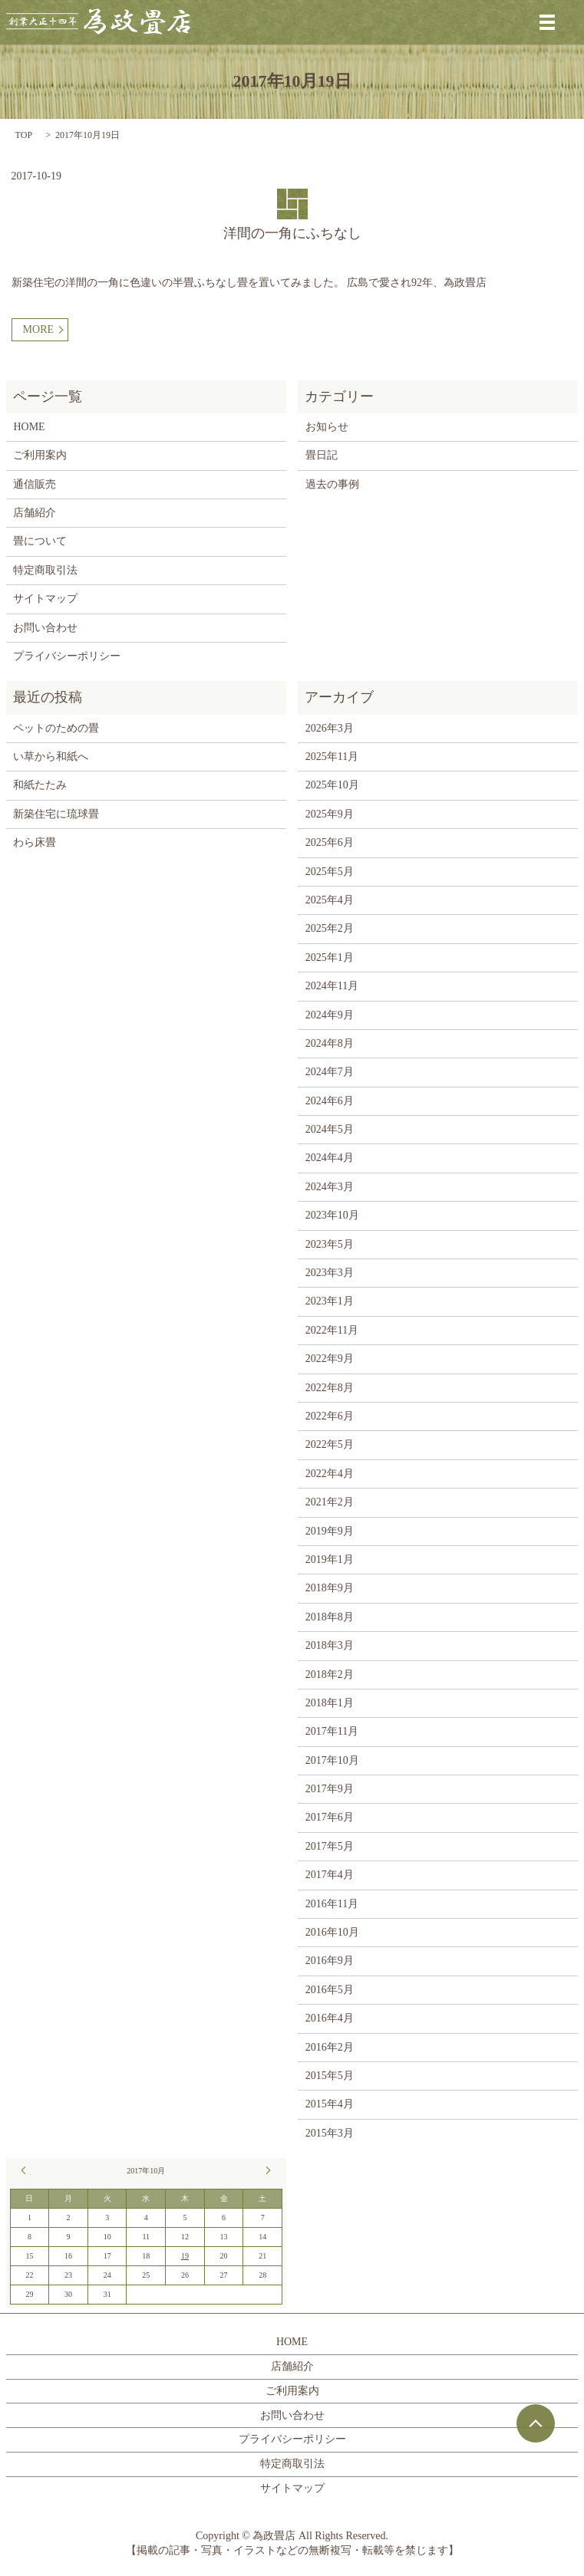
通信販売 (34, 484)
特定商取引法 (45, 570)
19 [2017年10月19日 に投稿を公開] (185, 2256)
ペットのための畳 (56, 728)
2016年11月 (331, 1904)
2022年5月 (329, 1444)
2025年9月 (329, 814)
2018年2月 (329, 1674)
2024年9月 (329, 1015)
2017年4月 (329, 1874)
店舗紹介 (34, 512)
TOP (23, 135)
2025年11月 (331, 756)
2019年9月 (329, 1531)
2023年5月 (329, 1244)
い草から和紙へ (50, 756)
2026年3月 (329, 728)
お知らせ (326, 427)
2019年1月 (329, 1559)
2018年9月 (329, 1588)
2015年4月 (329, 2104)
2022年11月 (331, 1330)
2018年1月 (329, 1703)
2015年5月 (329, 2075)
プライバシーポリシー (66, 656)
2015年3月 (329, 2133)
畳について (40, 541)
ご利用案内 (40, 455)
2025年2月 (329, 928)
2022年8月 (329, 1387)
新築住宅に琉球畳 (56, 814)
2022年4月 (329, 1473)
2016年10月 (332, 1932)
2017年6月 (329, 1817)
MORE (38, 329)
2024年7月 (329, 1071)
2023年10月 (332, 1215)
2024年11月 (331, 986)
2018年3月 (329, 1645)
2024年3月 (329, 1187)
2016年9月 (329, 1960)
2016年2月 (329, 2047)
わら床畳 (34, 842)
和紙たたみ (40, 785)
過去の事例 (332, 484)
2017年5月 (329, 1846)
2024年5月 (329, 1129)
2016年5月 (329, 1989)
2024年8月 (329, 1043)
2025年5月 (329, 871)
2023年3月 (329, 1272)
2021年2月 (329, 1502)
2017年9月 (329, 1789)
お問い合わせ (45, 627)
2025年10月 (332, 785)
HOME (29, 427)
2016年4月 (329, 2018)
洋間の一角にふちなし (292, 233)
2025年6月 (329, 842)
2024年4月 (329, 1157)
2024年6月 (329, 1101)
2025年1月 (329, 957)
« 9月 (26, 2170)
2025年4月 (329, 900)
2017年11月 (331, 1731)
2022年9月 (329, 1358)
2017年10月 (332, 1760)
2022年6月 (329, 1416)
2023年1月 (329, 1301)
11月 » (266, 2170)
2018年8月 (329, 1617)
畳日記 (321, 455)
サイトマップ (45, 598)
